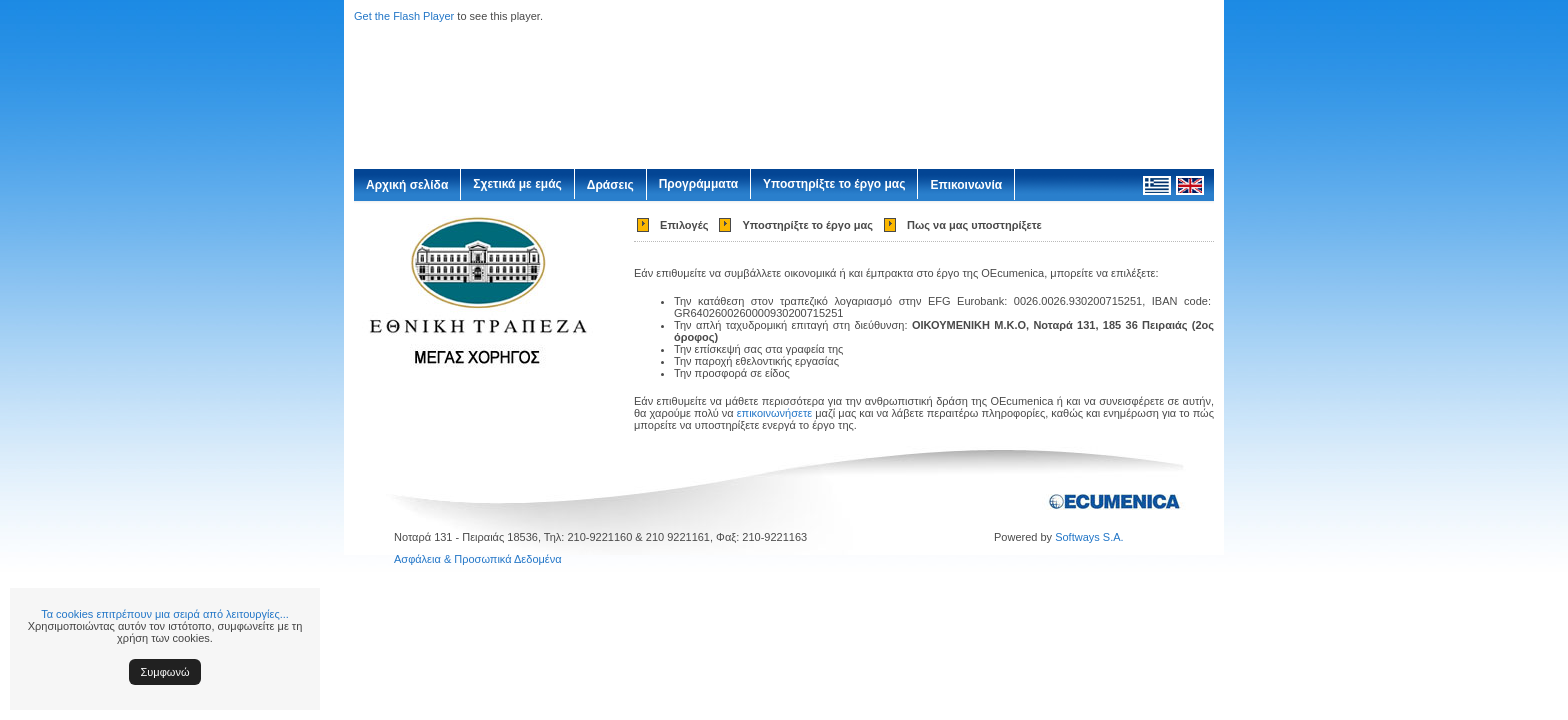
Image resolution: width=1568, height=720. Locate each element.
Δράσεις (610, 185)
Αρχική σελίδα (407, 185)
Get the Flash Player (404, 16)
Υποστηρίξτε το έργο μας (834, 184)
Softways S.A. (1089, 537)
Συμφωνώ (165, 672)
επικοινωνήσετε (775, 413)
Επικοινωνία (966, 185)
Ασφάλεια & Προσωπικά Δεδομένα (478, 559)
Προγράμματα (698, 184)
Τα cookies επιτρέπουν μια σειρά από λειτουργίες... (165, 614)
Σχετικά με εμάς (517, 184)
